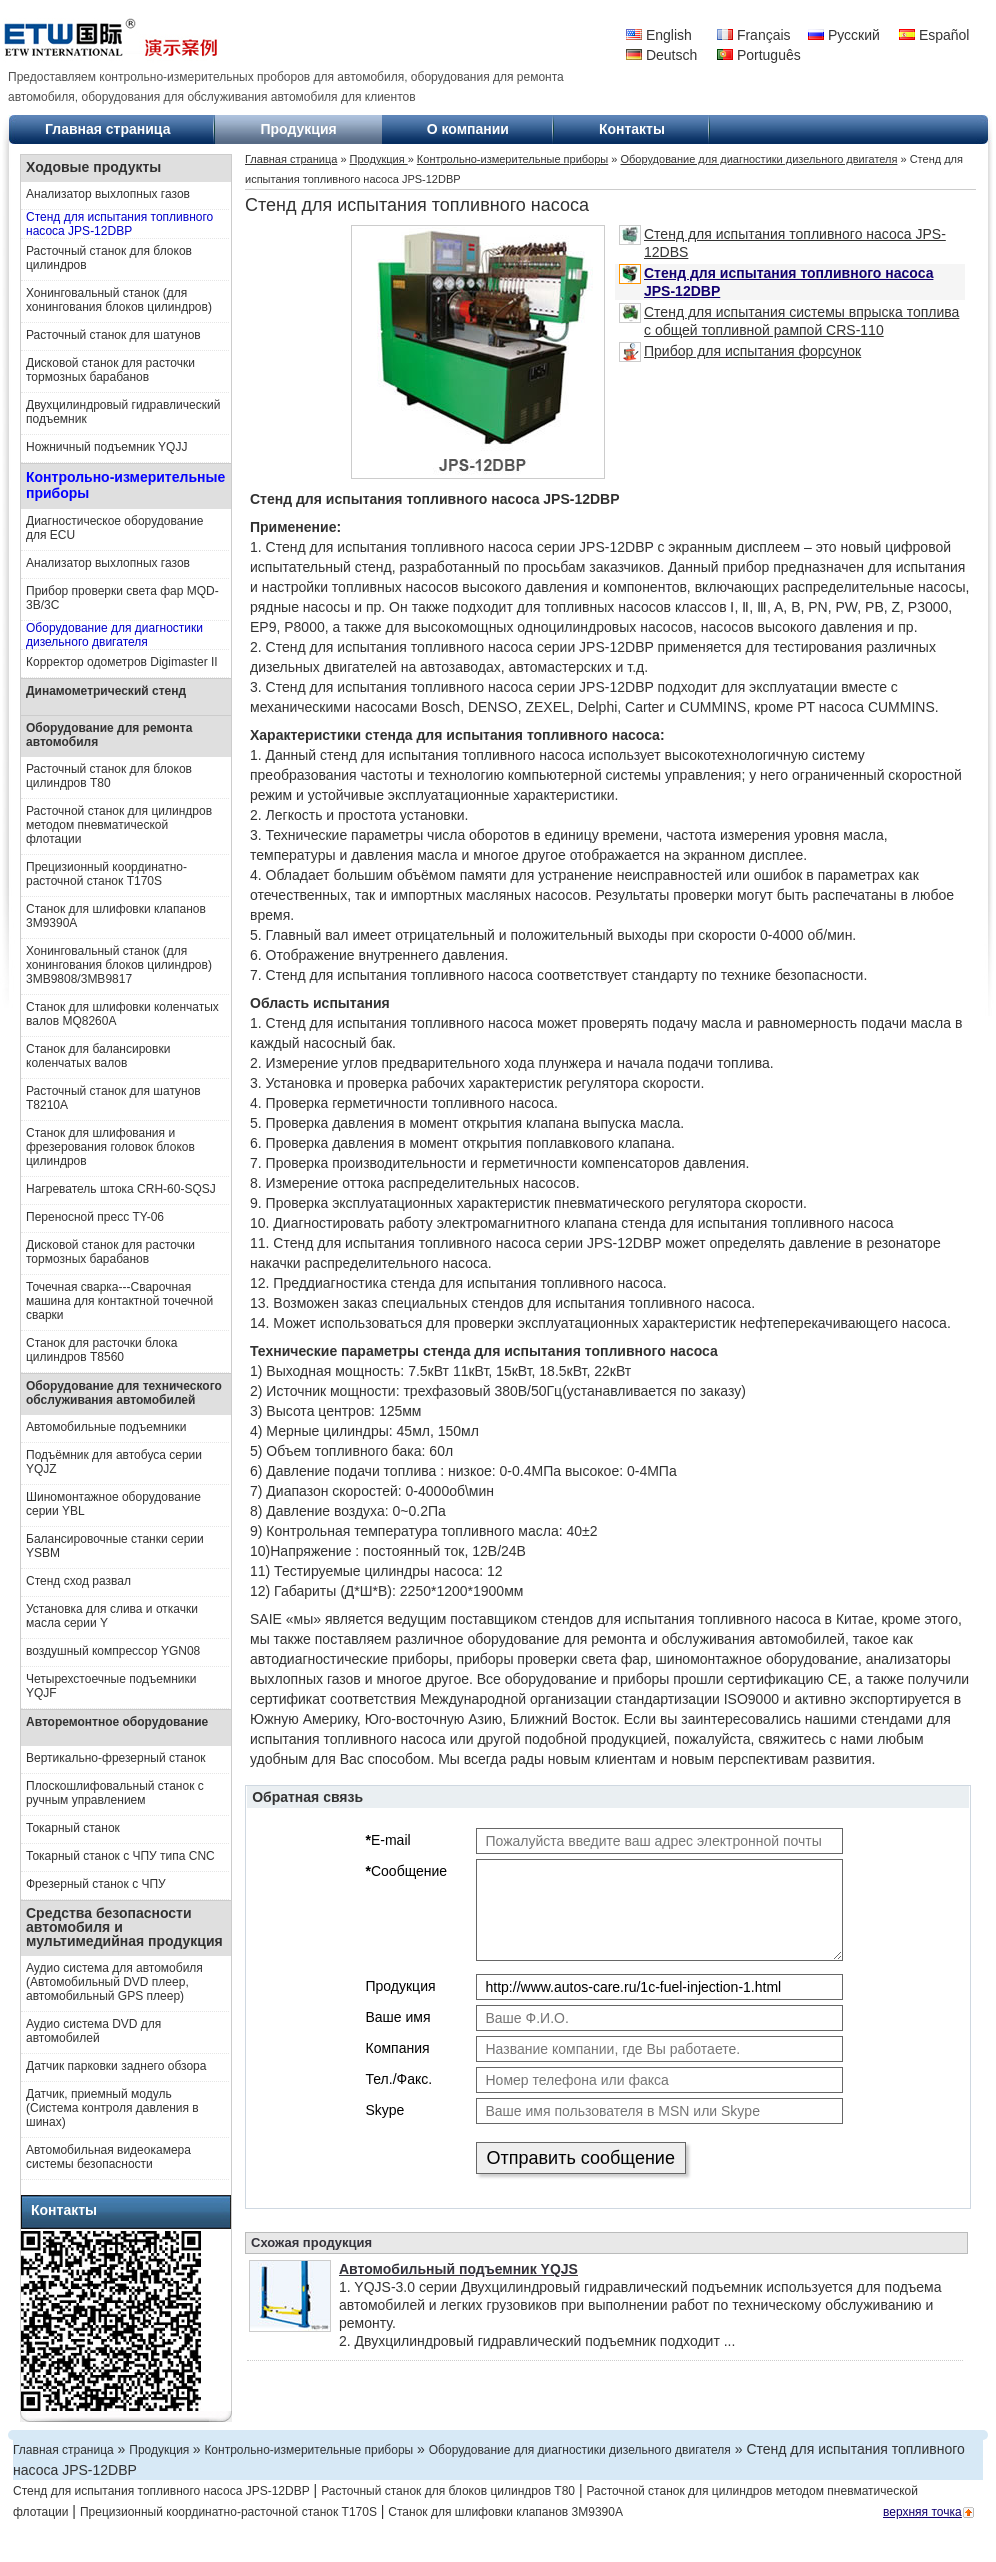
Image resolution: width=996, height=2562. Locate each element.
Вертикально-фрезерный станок (116, 1758)
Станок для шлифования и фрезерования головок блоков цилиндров (110, 1147)
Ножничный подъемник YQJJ (106, 447)
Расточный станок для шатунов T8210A (113, 1098)
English (659, 35)
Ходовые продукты (93, 167)
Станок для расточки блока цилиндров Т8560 (101, 1350)
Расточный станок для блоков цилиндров (109, 258)
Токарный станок (73, 1828)
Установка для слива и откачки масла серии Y (112, 1616)
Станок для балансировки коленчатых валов (98, 1056)
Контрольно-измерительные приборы (125, 485)
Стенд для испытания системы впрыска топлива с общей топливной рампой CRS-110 (789, 320)
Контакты (632, 129)
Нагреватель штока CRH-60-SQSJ (121, 1189)
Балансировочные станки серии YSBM (115, 1546)
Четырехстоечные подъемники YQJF (111, 1686)
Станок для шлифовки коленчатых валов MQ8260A (122, 1014)
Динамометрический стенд (106, 691)
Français (754, 35)
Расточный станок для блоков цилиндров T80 (109, 776)
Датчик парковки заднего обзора (116, 2066)
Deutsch (661, 55)
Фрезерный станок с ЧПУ (96, 1884)
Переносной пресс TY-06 (95, 1217)
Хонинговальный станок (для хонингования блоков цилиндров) (119, 300)
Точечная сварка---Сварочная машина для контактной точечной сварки (119, 1301)
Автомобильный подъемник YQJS (458, 2269)
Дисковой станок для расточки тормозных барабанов (110, 370)
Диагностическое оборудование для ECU (114, 528)
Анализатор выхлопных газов (108, 194)
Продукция (298, 129)
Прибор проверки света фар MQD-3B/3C (122, 598)
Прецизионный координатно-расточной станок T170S (106, 874)
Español (934, 35)
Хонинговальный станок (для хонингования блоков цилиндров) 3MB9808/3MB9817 (119, 965)
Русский (844, 35)
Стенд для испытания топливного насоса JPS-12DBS (782, 242)
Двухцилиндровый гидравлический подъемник (123, 412)
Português (759, 55)
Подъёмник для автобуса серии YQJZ (114, 1462)
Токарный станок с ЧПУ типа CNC (120, 1856)
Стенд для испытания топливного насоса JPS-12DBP (119, 224)
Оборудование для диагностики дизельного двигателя (114, 635)
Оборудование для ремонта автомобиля (109, 735)
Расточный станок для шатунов (113, 335)
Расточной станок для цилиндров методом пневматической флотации (119, 825)
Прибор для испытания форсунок (740, 352)
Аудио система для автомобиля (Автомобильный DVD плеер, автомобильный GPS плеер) (114, 1982)
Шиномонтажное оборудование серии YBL (113, 1504)
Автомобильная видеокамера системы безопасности (108, 2157)
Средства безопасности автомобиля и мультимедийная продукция (124, 1927)
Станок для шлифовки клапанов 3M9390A (116, 916)
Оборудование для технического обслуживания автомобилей (124, 1393)
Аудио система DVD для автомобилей (93, 2031)
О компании (468, 129)
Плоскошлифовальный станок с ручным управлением (115, 1793)
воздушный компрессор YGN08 (113, 1651)
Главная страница (107, 129)
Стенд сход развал (78, 1581)
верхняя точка (922, 2512)
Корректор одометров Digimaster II (122, 662)
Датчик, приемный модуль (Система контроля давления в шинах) (112, 2108)
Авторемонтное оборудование (117, 1722)
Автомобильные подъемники (106, 1427)
